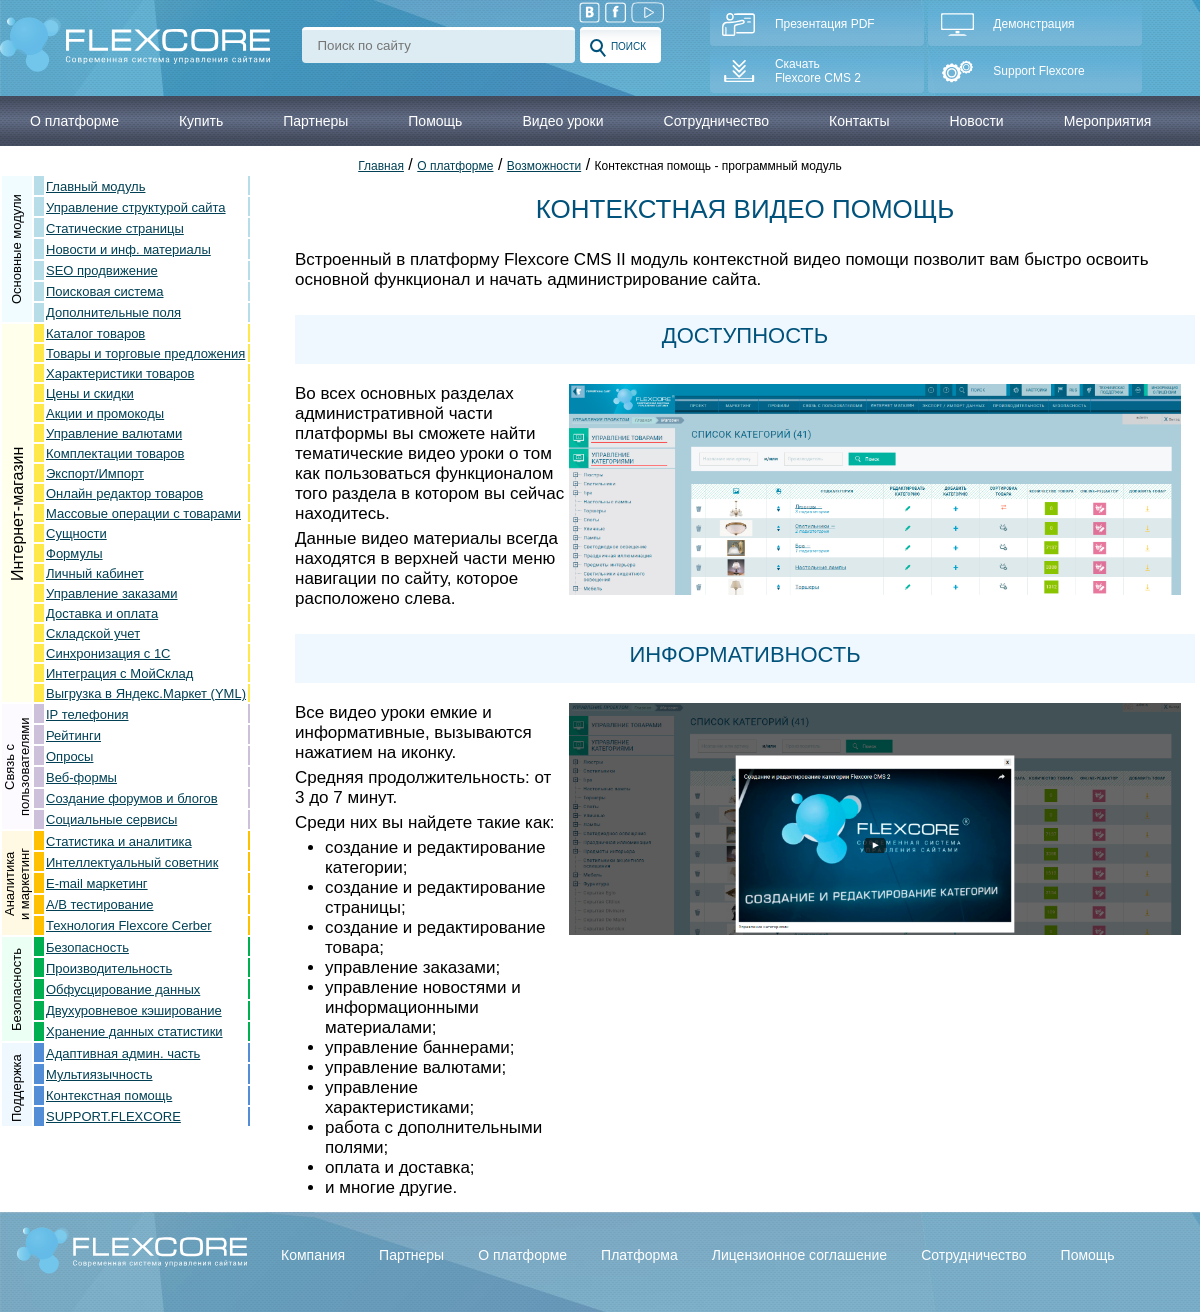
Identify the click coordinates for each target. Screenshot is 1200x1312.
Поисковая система (105, 291)
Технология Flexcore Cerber (129, 925)
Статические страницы (115, 228)
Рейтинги (73, 735)
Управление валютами (114, 433)
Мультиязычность (99, 1074)
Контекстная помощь (109, 1095)
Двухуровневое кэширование (134, 1010)
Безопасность (87, 947)
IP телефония (87, 714)
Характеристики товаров (120, 373)
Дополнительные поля (113, 312)
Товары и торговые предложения (145, 353)
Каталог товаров (95, 333)
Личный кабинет (95, 573)
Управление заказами (112, 593)
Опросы (69, 756)
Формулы (74, 553)
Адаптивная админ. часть (123, 1053)
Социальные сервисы (111, 819)
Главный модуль (95, 186)
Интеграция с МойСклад (119, 673)
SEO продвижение (102, 270)
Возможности (544, 166)
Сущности (76, 533)
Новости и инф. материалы (128, 249)
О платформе (455, 166)
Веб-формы (81, 777)
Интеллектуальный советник (132, 862)
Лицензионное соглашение (799, 1255)
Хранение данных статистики (134, 1031)
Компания (313, 1255)
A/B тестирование (99, 904)
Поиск (618, 48)
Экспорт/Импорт (95, 473)
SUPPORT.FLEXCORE (113, 1116)
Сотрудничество (973, 1255)
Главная (381, 166)
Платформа (639, 1255)
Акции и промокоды (105, 413)
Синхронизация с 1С (108, 653)
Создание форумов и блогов (132, 798)
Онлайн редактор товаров (124, 493)
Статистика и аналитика (119, 841)
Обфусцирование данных (123, 989)
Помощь (1088, 1255)
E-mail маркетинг (97, 883)
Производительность (109, 968)
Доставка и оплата (102, 613)
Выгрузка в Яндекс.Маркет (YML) (146, 693)
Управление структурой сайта (136, 207)
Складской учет (93, 633)
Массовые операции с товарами (143, 513)
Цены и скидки (90, 393)
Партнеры (411, 1255)
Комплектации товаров (115, 453)
